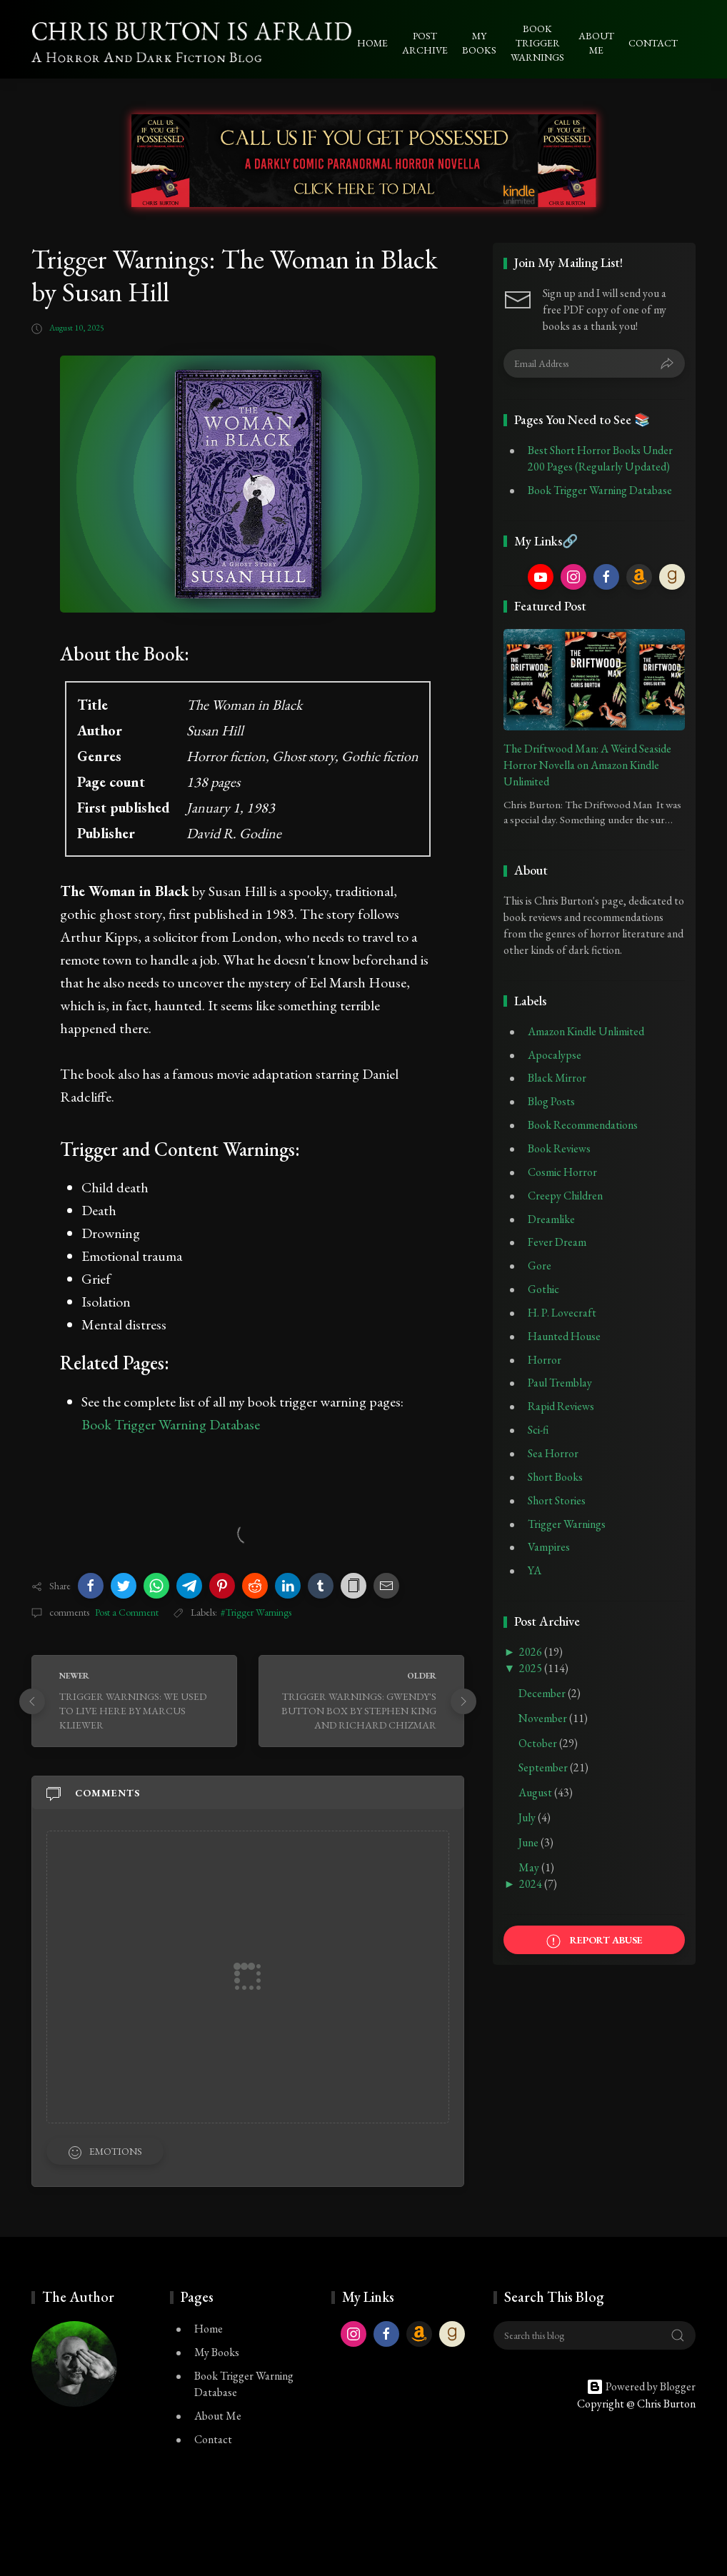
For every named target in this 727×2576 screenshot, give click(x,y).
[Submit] (667, 363)
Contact (213, 2439)
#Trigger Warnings (256, 1612)
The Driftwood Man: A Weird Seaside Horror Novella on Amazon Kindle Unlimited (587, 765)
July (528, 1817)
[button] (91, 1586)
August (536, 1792)
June (529, 1842)
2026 (531, 1651)
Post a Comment (126, 1612)
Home (208, 2328)
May (529, 1867)
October (538, 1743)
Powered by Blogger (641, 2386)
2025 (531, 1668)
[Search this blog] (594, 2335)
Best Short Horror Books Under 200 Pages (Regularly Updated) (600, 458)
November (543, 1718)
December (543, 1693)
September (544, 1767)
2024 (531, 1883)
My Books (216, 2352)
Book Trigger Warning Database (170, 1424)
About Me (217, 2415)
